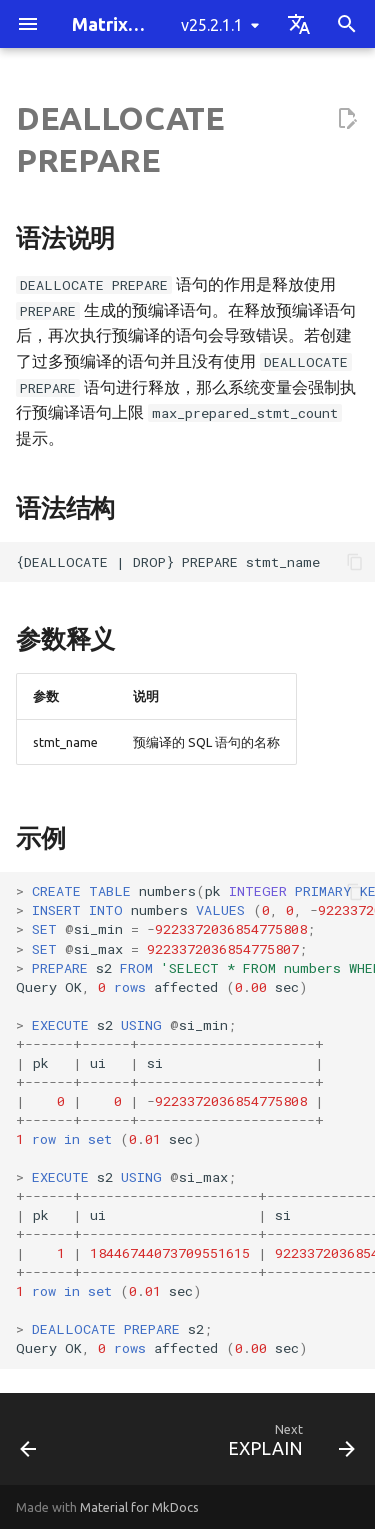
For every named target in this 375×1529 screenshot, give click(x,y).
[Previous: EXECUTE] (29, 1445)
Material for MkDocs (139, 1507)
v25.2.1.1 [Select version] (212, 25)
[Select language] (299, 24)
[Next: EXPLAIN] (288, 1445)
